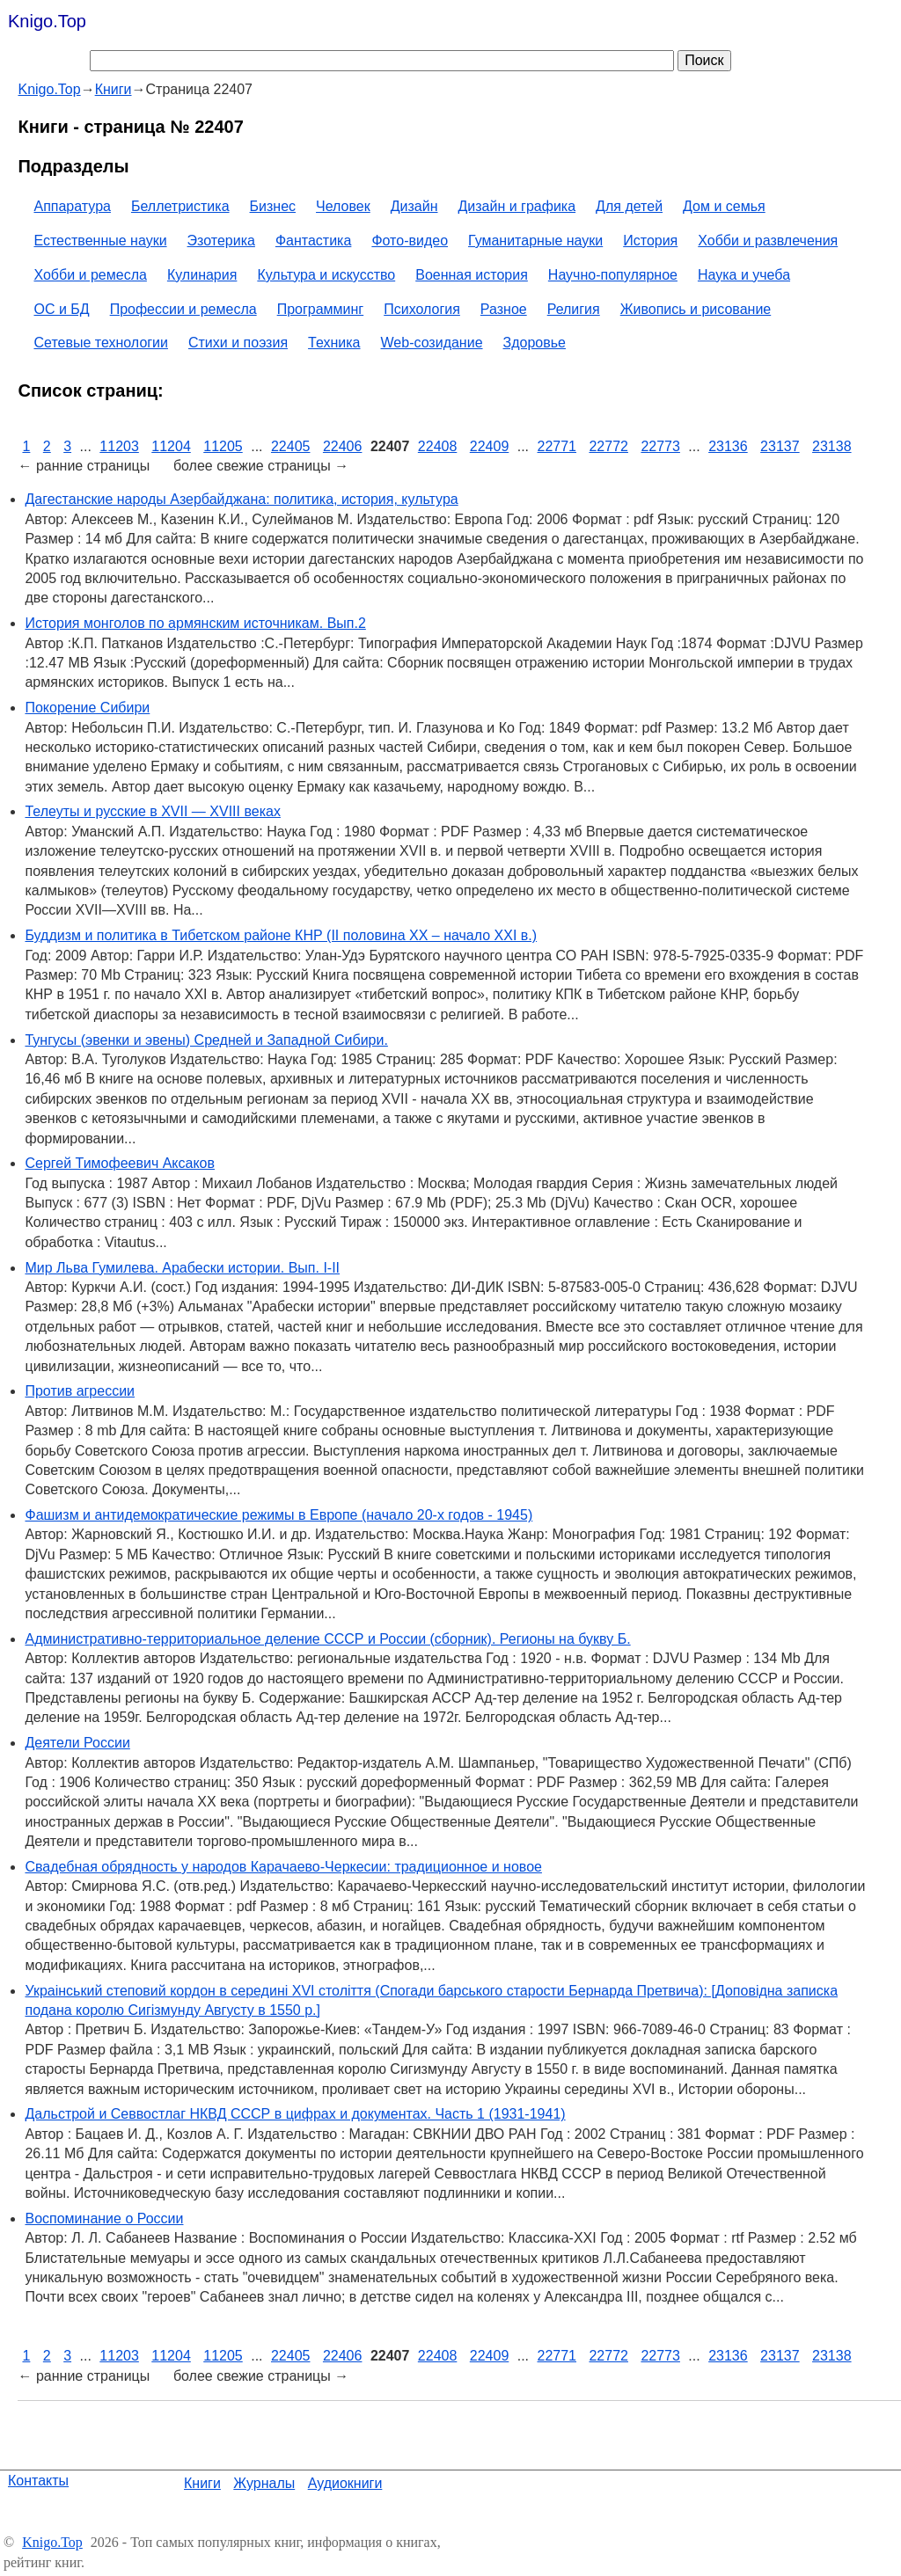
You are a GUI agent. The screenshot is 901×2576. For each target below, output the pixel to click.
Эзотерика (221, 240)
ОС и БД (61, 309)
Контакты (38, 2480)
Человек (343, 206)
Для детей (629, 206)
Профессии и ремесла (183, 309)
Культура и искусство (326, 274)
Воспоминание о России (104, 2218)
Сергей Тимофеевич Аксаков (120, 1163)
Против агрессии (80, 1390)
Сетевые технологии (100, 342)
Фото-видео (409, 240)
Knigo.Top (47, 21)
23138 (832, 446)
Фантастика (313, 240)
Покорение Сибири (87, 707)
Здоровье (534, 342)
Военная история (471, 274)
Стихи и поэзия (238, 342)
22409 (489, 446)
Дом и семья (724, 206)
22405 (291, 446)
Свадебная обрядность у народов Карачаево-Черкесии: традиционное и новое (283, 1866)
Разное (503, 309)
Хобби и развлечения (768, 240)
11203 (119, 446)
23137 (780, 446)
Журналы (264, 2483)
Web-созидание (432, 342)
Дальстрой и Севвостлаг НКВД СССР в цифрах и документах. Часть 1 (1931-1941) (295, 2113)
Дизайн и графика (517, 206)
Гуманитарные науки (535, 240)
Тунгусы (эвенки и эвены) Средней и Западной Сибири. (206, 1040)
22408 (438, 446)
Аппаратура (71, 206)
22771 (557, 446)
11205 (223, 446)
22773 (660, 446)
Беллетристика (180, 206)
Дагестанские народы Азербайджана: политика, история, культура (241, 499)
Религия (573, 309)
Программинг (320, 309)
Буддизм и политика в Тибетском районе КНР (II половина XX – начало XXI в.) (281, 935)
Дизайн (414, 206)
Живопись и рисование (696, 309)
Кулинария (202, 274)
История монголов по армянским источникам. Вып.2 (195, 623)
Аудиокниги (345, 2483)
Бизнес (273, 206)
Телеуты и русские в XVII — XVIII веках (152, 811)
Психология (422, 309)
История (650, 240)
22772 (608, 446)
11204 (171, 446)
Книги (202, 2483)
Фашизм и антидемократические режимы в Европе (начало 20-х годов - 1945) (278, 1514)
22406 (343, 446)
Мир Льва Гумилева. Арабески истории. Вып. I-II (182, 1267)
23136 (728, 446)
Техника (334, 342)
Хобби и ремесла (89, 274)
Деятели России (77, 1742)
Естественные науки (99, 240)
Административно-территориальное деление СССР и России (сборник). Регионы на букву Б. (327, 1638)
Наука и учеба (744, 274)
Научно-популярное (613, 274)
